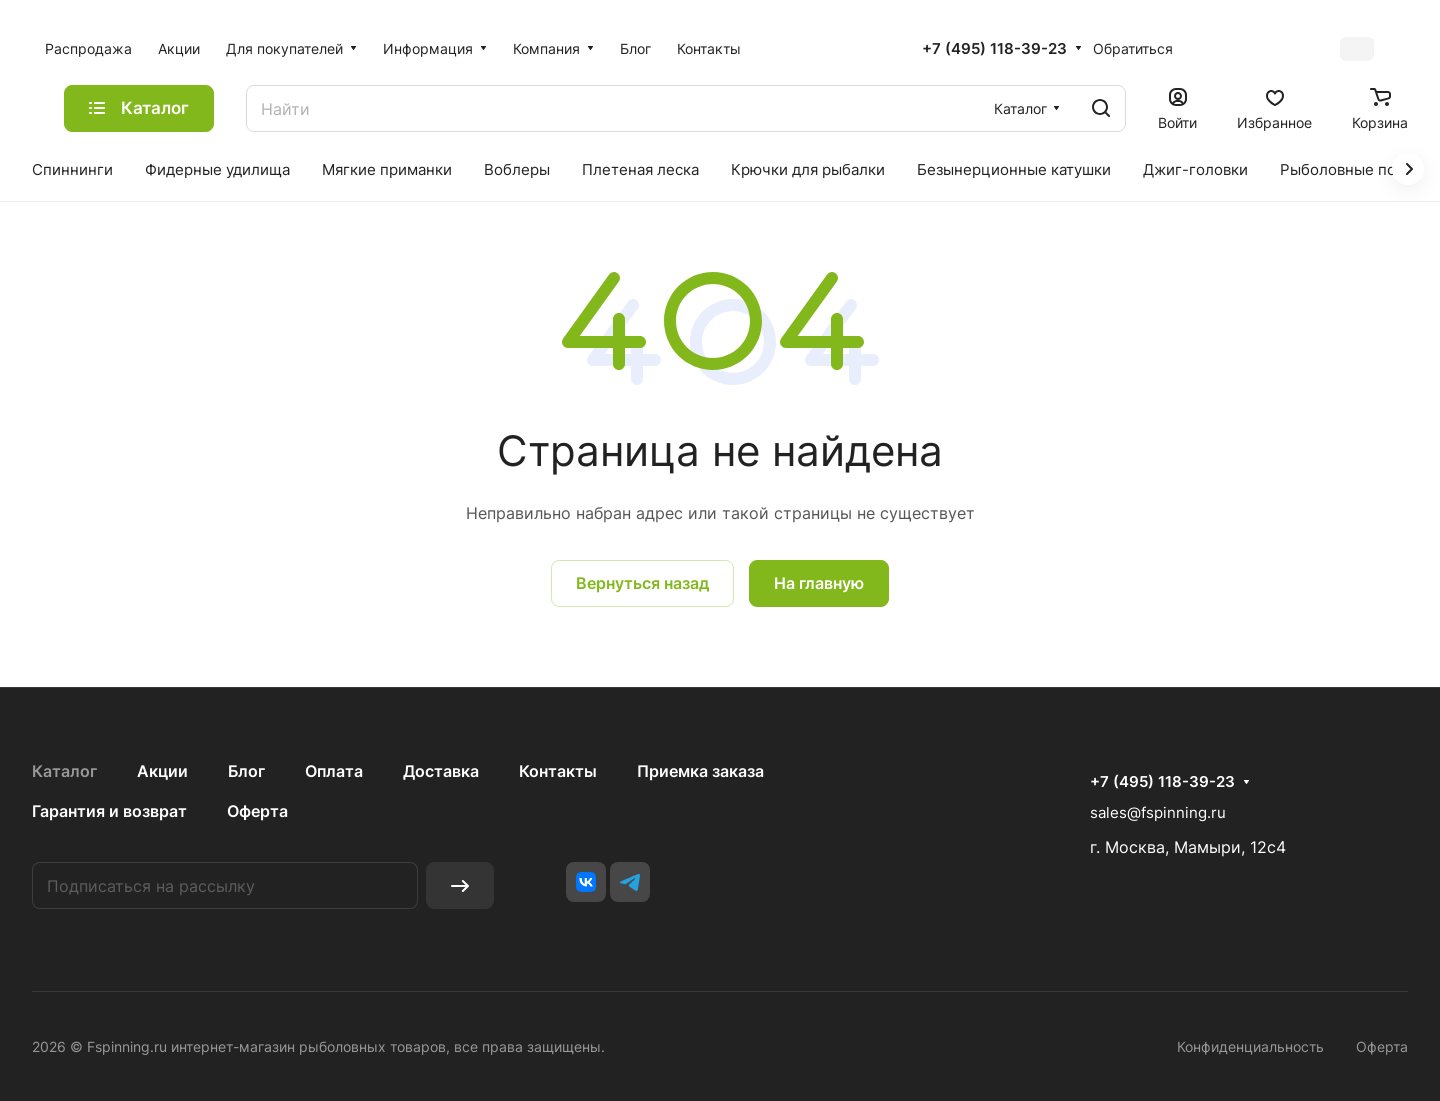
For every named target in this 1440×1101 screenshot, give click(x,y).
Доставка (441, 771)
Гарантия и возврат (109, 811)
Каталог (64, 771)
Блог (246, 771)
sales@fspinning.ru (1158, 812)
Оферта (257, 811)
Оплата (334, 771)
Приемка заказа (700, 771)
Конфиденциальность (1250, 1046)
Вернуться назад (642, 583)
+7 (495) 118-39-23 (994, 49)
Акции (162, 771)
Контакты (558, 771)
